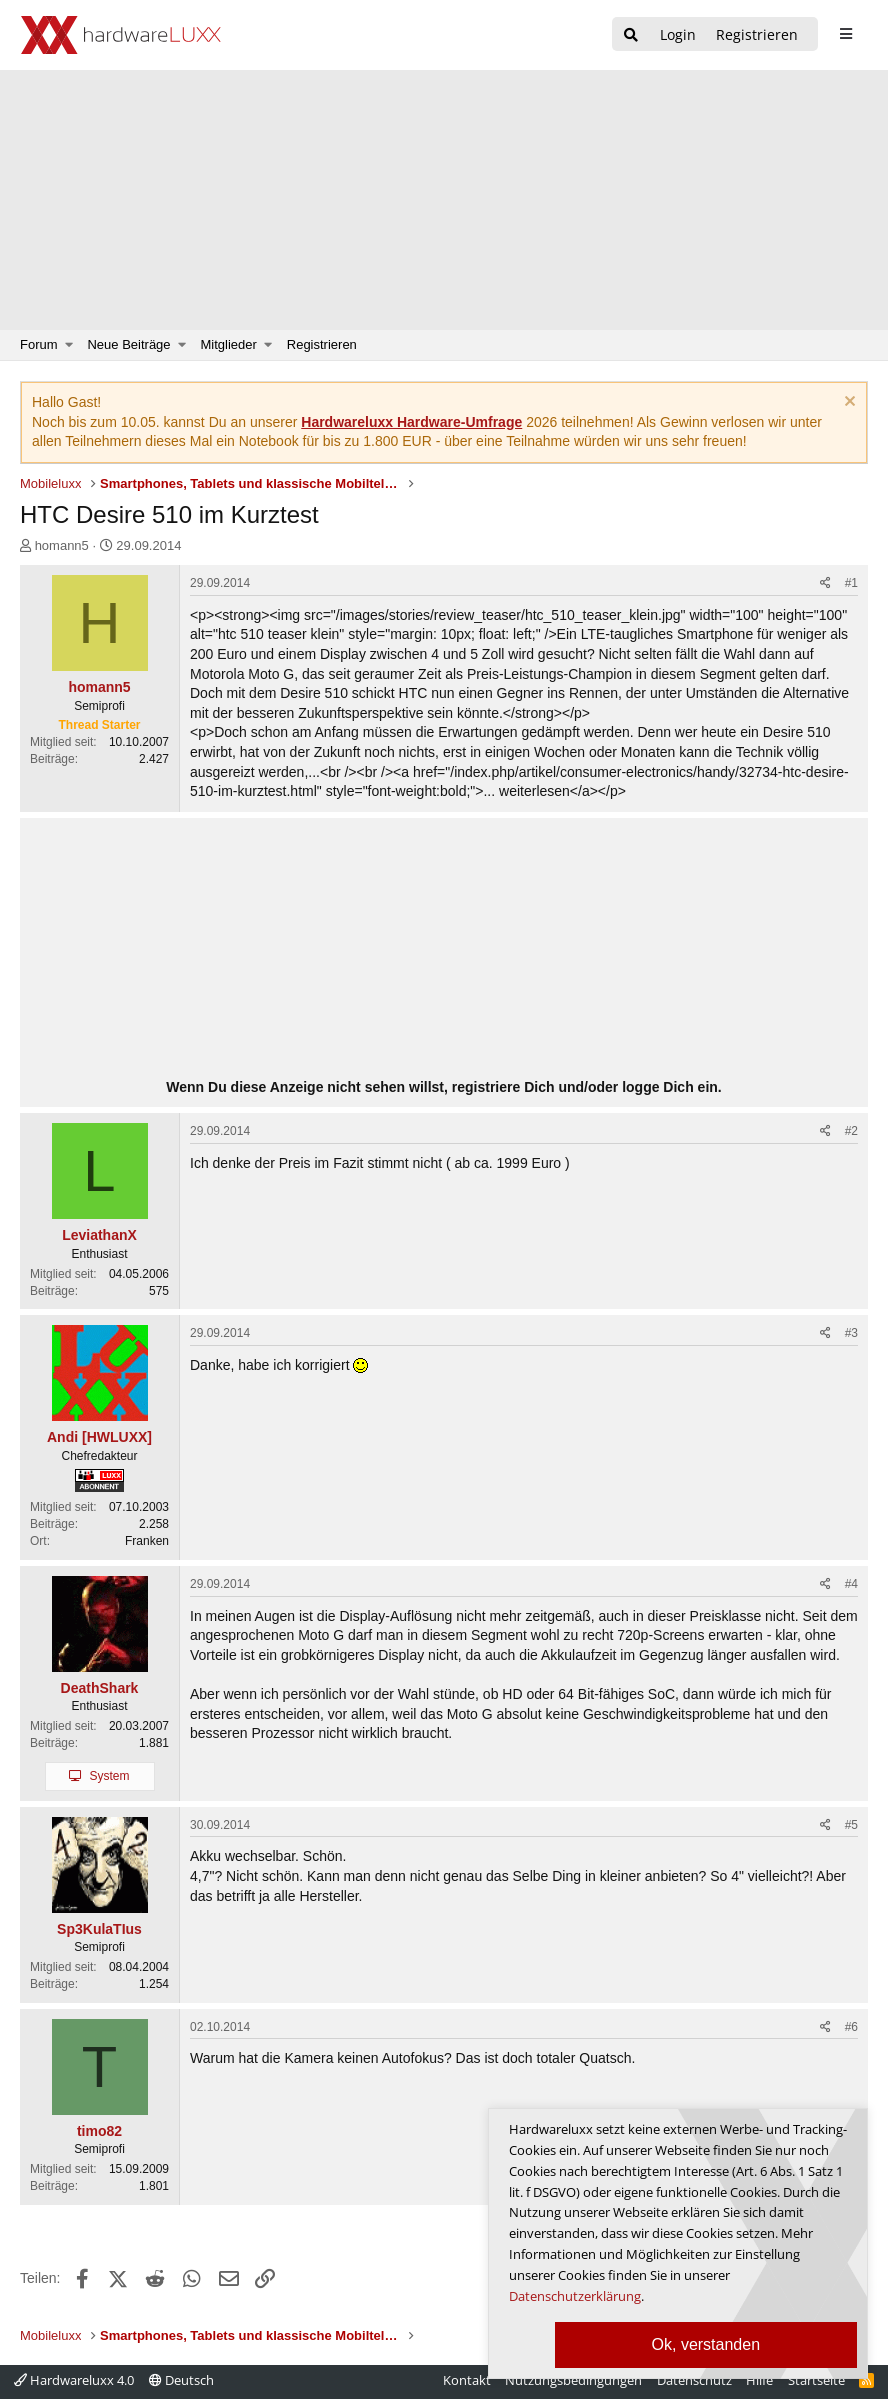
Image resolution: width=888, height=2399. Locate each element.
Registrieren (322, 344)
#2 (851, 1131)
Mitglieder (229, 344)
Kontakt (467, 2380)
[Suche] (631, 35)
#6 (851, 2027)
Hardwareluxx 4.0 (74, 2380)
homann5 (62, 545)
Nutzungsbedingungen (573, 2380)
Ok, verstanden (706, 2344)
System (109, 1776)
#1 (851, 583)
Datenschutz (694, 2380)
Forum (39, 344)
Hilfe (759, 2380)
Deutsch (181, 2380)
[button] (69, 345)
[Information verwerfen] (847, 403)
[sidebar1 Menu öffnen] (845, 34)
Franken (147, 1541)
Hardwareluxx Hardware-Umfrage (411, 422)
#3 (851, 1333)
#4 (851, 1584)
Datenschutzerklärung (575, 2296)
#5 (851, 1825)
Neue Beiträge (128, 344)
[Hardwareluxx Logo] (121, 35)
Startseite (816, 2380)
